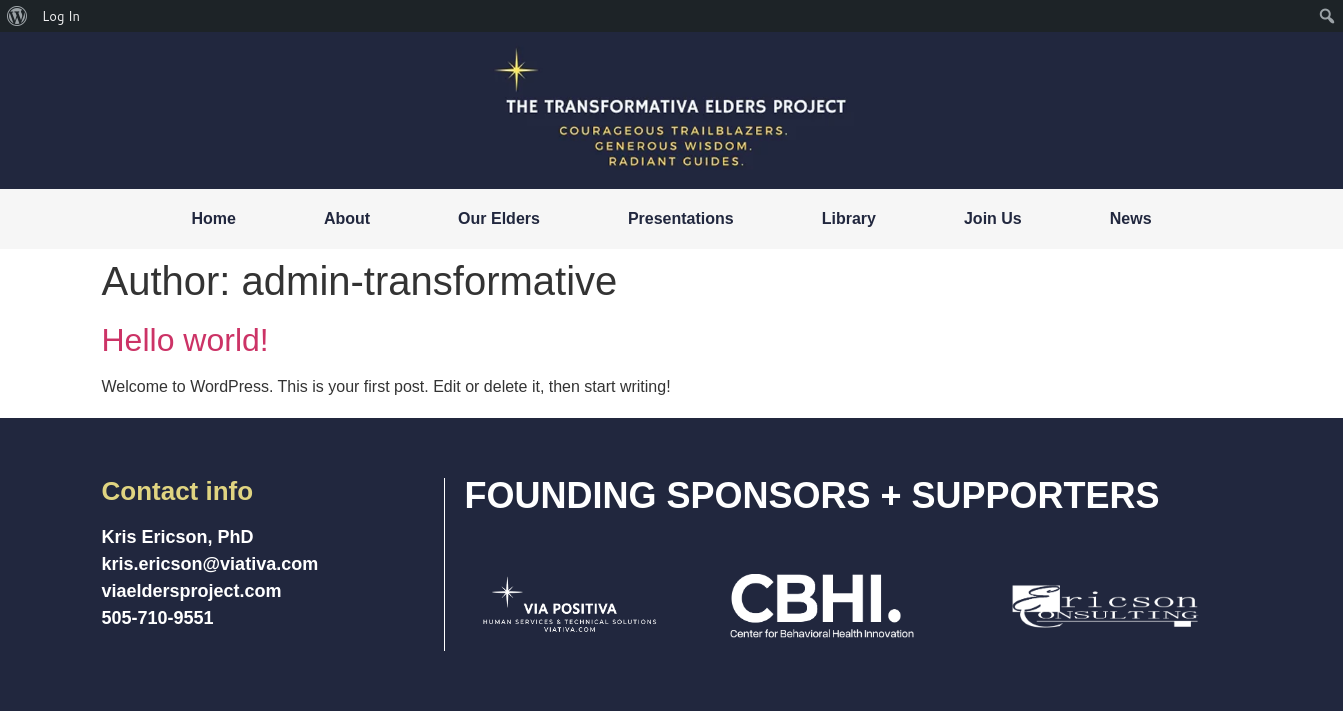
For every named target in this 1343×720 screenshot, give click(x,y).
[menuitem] (17, 16)
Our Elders (499, 218)
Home (213, 218)
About (347, 218)
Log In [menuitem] (61, 16)
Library (849, 218)
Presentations (681, 218)
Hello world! (185, 340)
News (1131, 218)
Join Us (993, 218)
